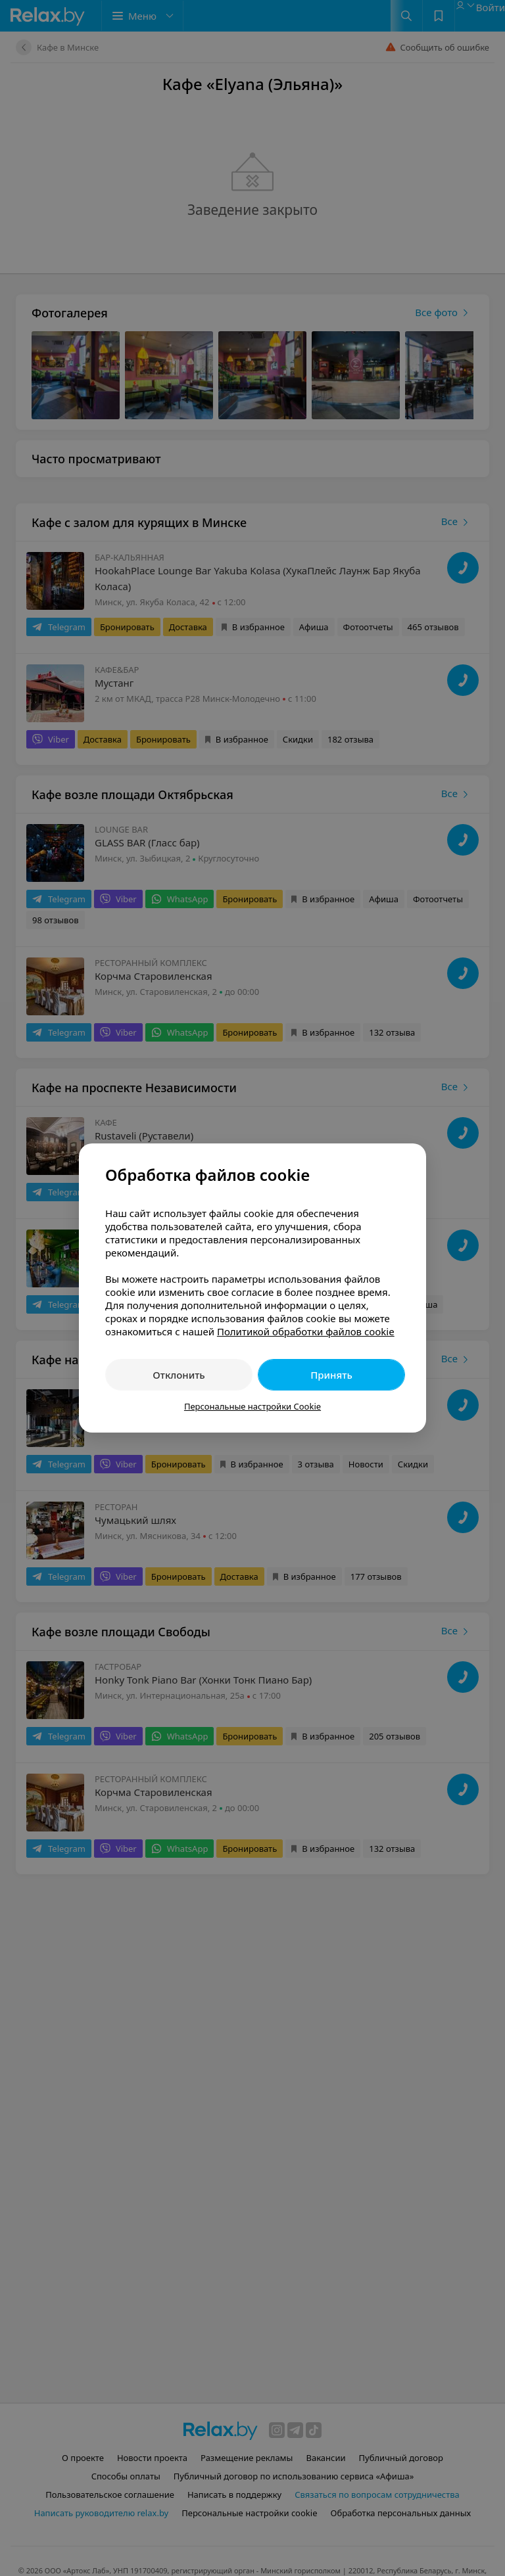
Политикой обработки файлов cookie (306, 1331)
